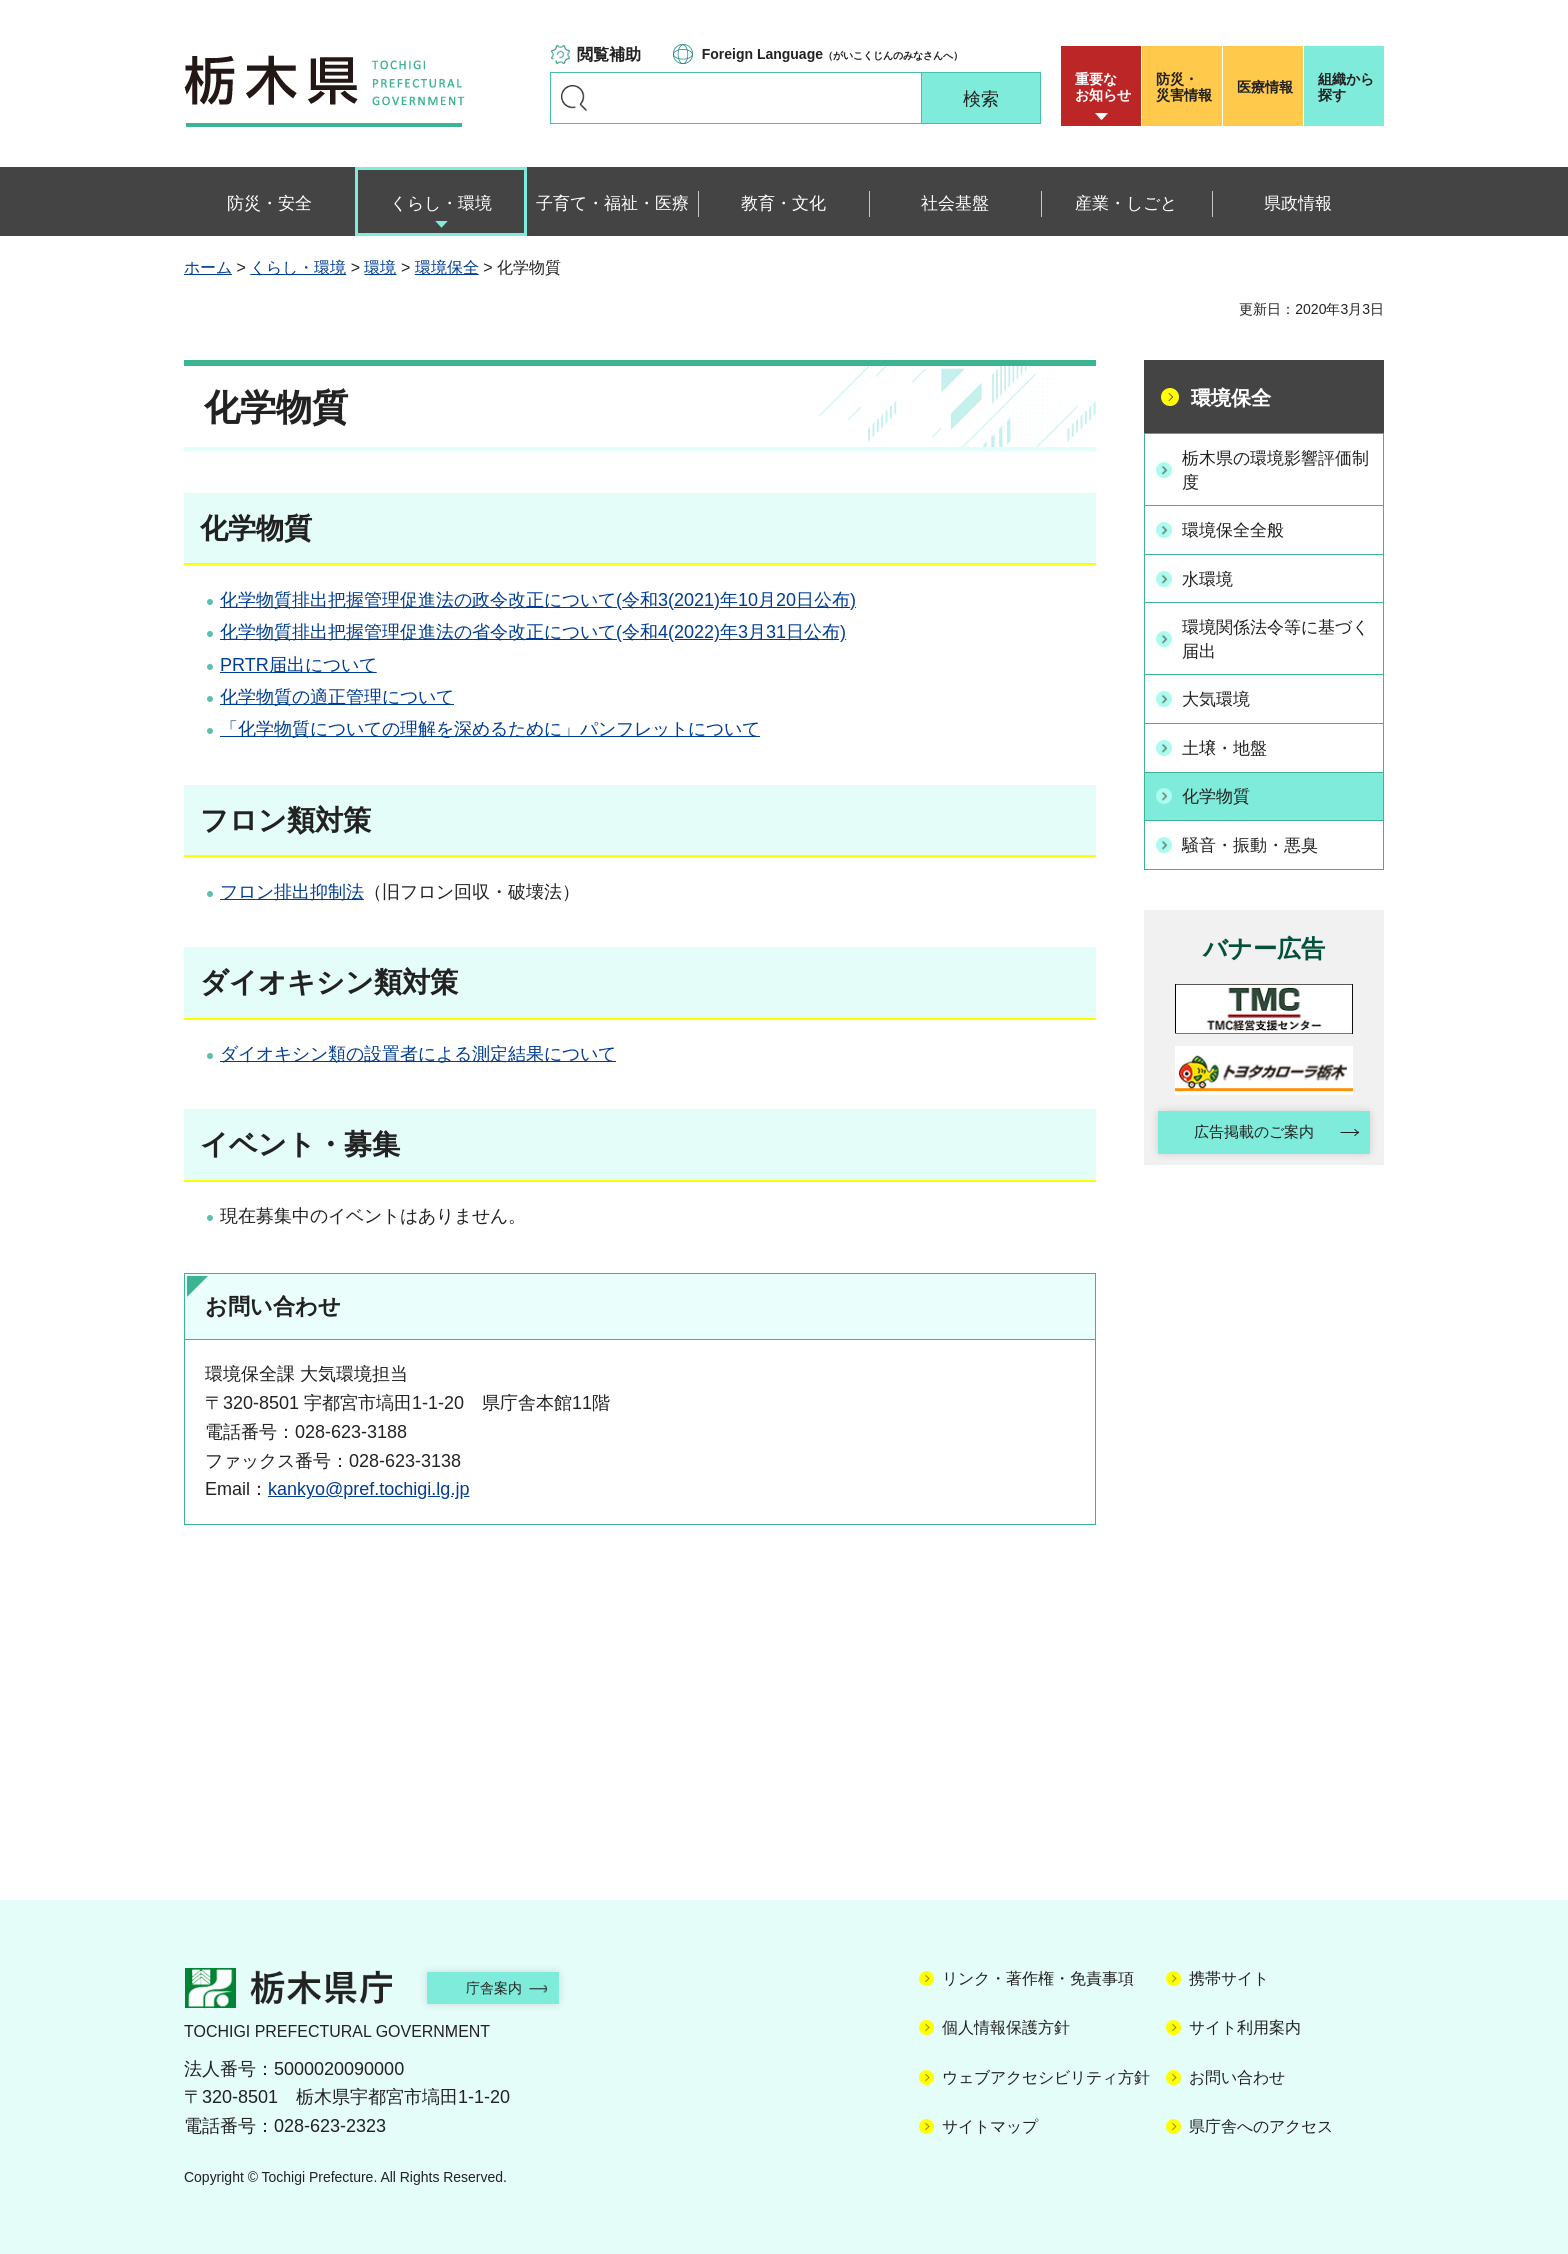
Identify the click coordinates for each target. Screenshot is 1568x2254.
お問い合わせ (1237, 2077)
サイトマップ (990, 2126)
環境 (380, 267)
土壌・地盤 (1230, 744)
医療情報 (1265, 87)
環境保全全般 (1239, 530)
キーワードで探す (574, 98)
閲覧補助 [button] (609, 54)
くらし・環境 (298, 267)
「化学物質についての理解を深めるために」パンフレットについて (490, 729)
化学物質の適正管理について (337, 697)
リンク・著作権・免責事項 (1038, 1978)
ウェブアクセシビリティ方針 (1046, 2077)
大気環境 (1221, 696)
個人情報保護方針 (1006, 2027)
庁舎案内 (509, 1987)
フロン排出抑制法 (292, 892)
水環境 (1212, 577)
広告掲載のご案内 (1247, 1126)
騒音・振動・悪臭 (1257, 838)
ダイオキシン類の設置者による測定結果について (418, 1054)
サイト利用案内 (1245, 2027)
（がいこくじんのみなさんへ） (832, 54)
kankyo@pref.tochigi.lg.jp (368, 1489)
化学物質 (1221, 791)
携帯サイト (1229, 1978)
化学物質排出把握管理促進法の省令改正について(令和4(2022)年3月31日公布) (533, 632)
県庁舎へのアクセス (1261, 2126)
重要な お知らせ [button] (1103, 87)
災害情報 (1186, 87)
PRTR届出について (298, 665)
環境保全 (447, 267)
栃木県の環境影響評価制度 (1275, 469)
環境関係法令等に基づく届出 (1275, 636)
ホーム (208, 267)
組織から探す (1346, 87)
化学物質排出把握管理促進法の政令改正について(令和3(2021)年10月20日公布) (538, 600)
